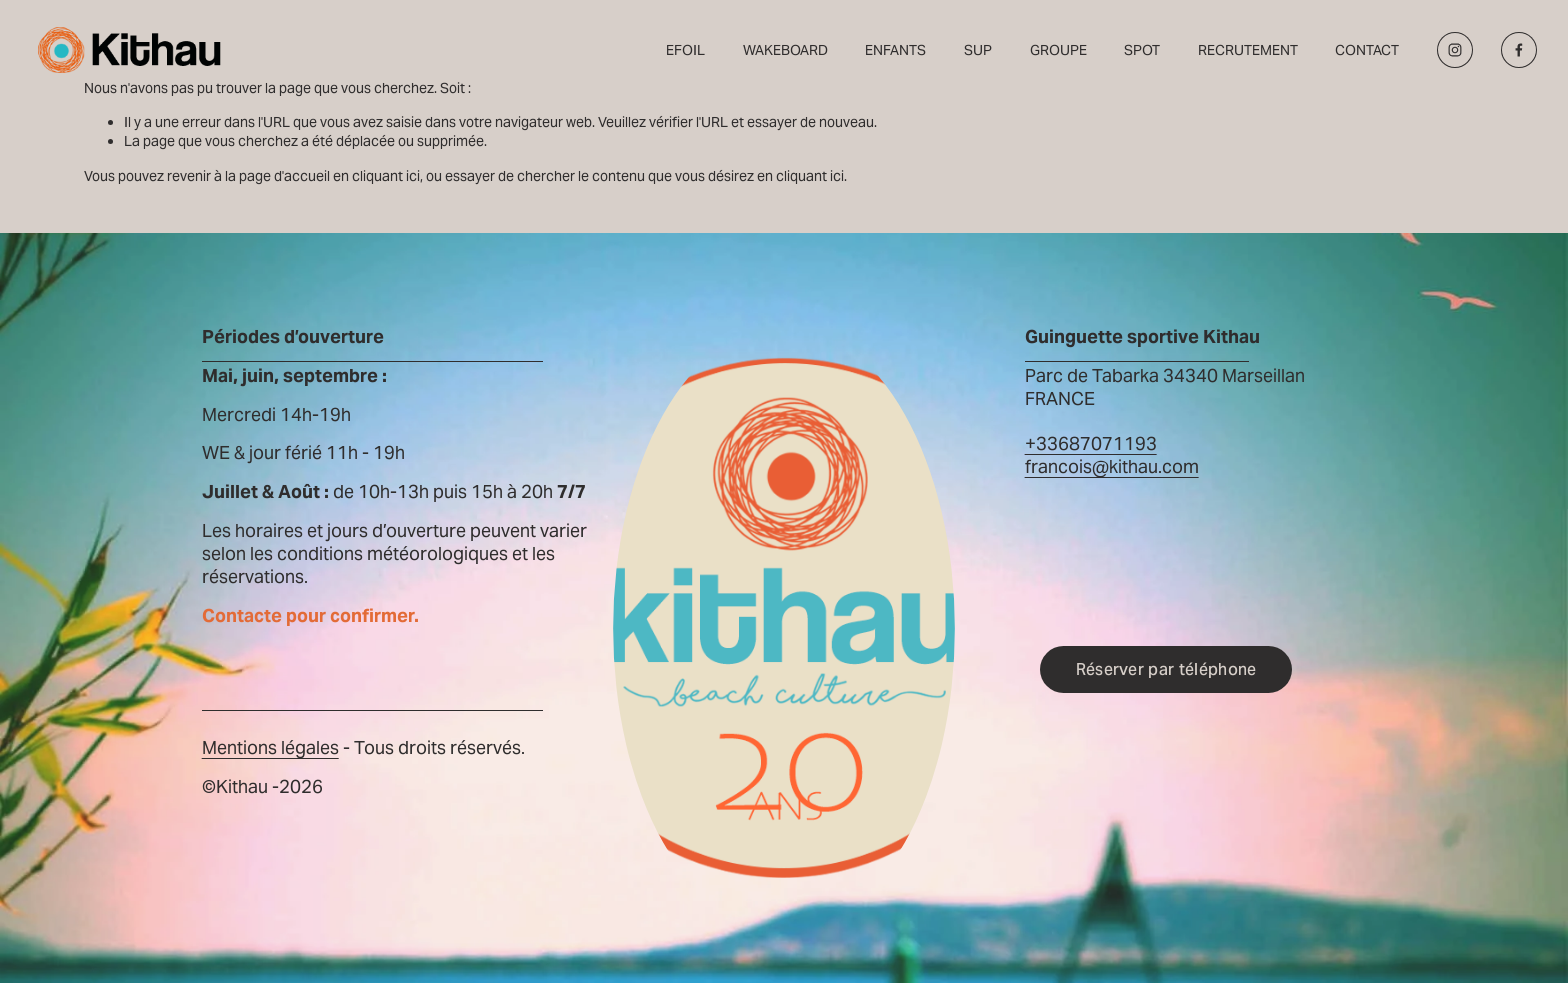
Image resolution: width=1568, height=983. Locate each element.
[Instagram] (1455, 50)
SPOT (1142, 50)
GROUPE (1058, 50)
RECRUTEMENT (1248, 50)
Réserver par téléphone (1166, 669)
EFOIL (685, 50)
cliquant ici (386, 176)
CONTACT (1367, 50)
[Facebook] (1519, 50)
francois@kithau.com (1112, 467)
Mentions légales (270, 748)
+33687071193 (1091, 444)
